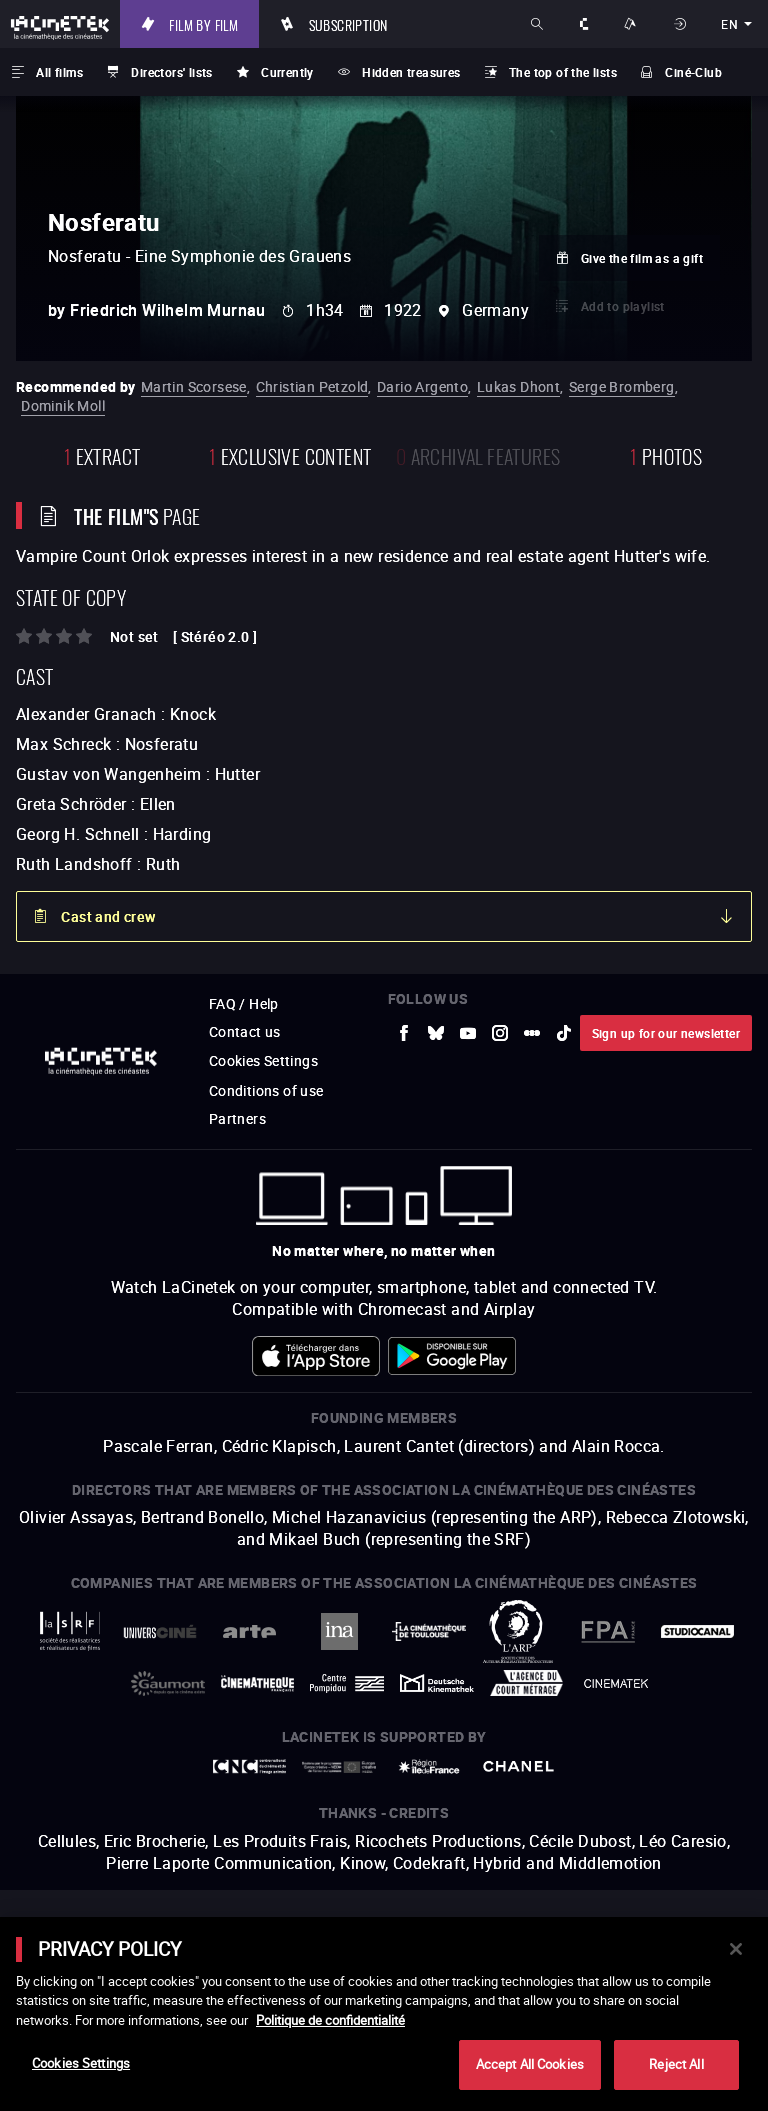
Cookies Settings (81, 2063)
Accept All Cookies (530, 2064)
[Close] (736, 1949)
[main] (384, 2014)
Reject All (676, 2064)
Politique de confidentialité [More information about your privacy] (330, 2020)
